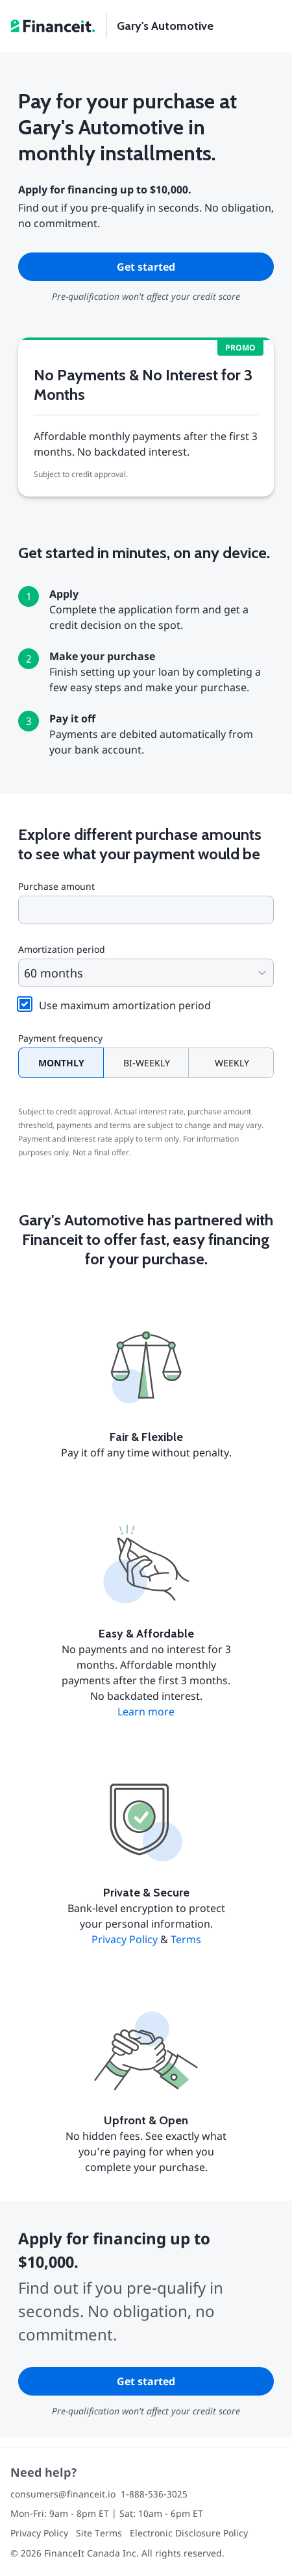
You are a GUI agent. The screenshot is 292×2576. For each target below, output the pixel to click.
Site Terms (99, 2533)
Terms (186, 1939)
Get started (146, 267)
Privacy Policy (124, 1939)
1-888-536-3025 (154, 2494)
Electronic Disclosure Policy (189, 2533)
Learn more (146, 1711)
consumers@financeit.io (63, 2494)
